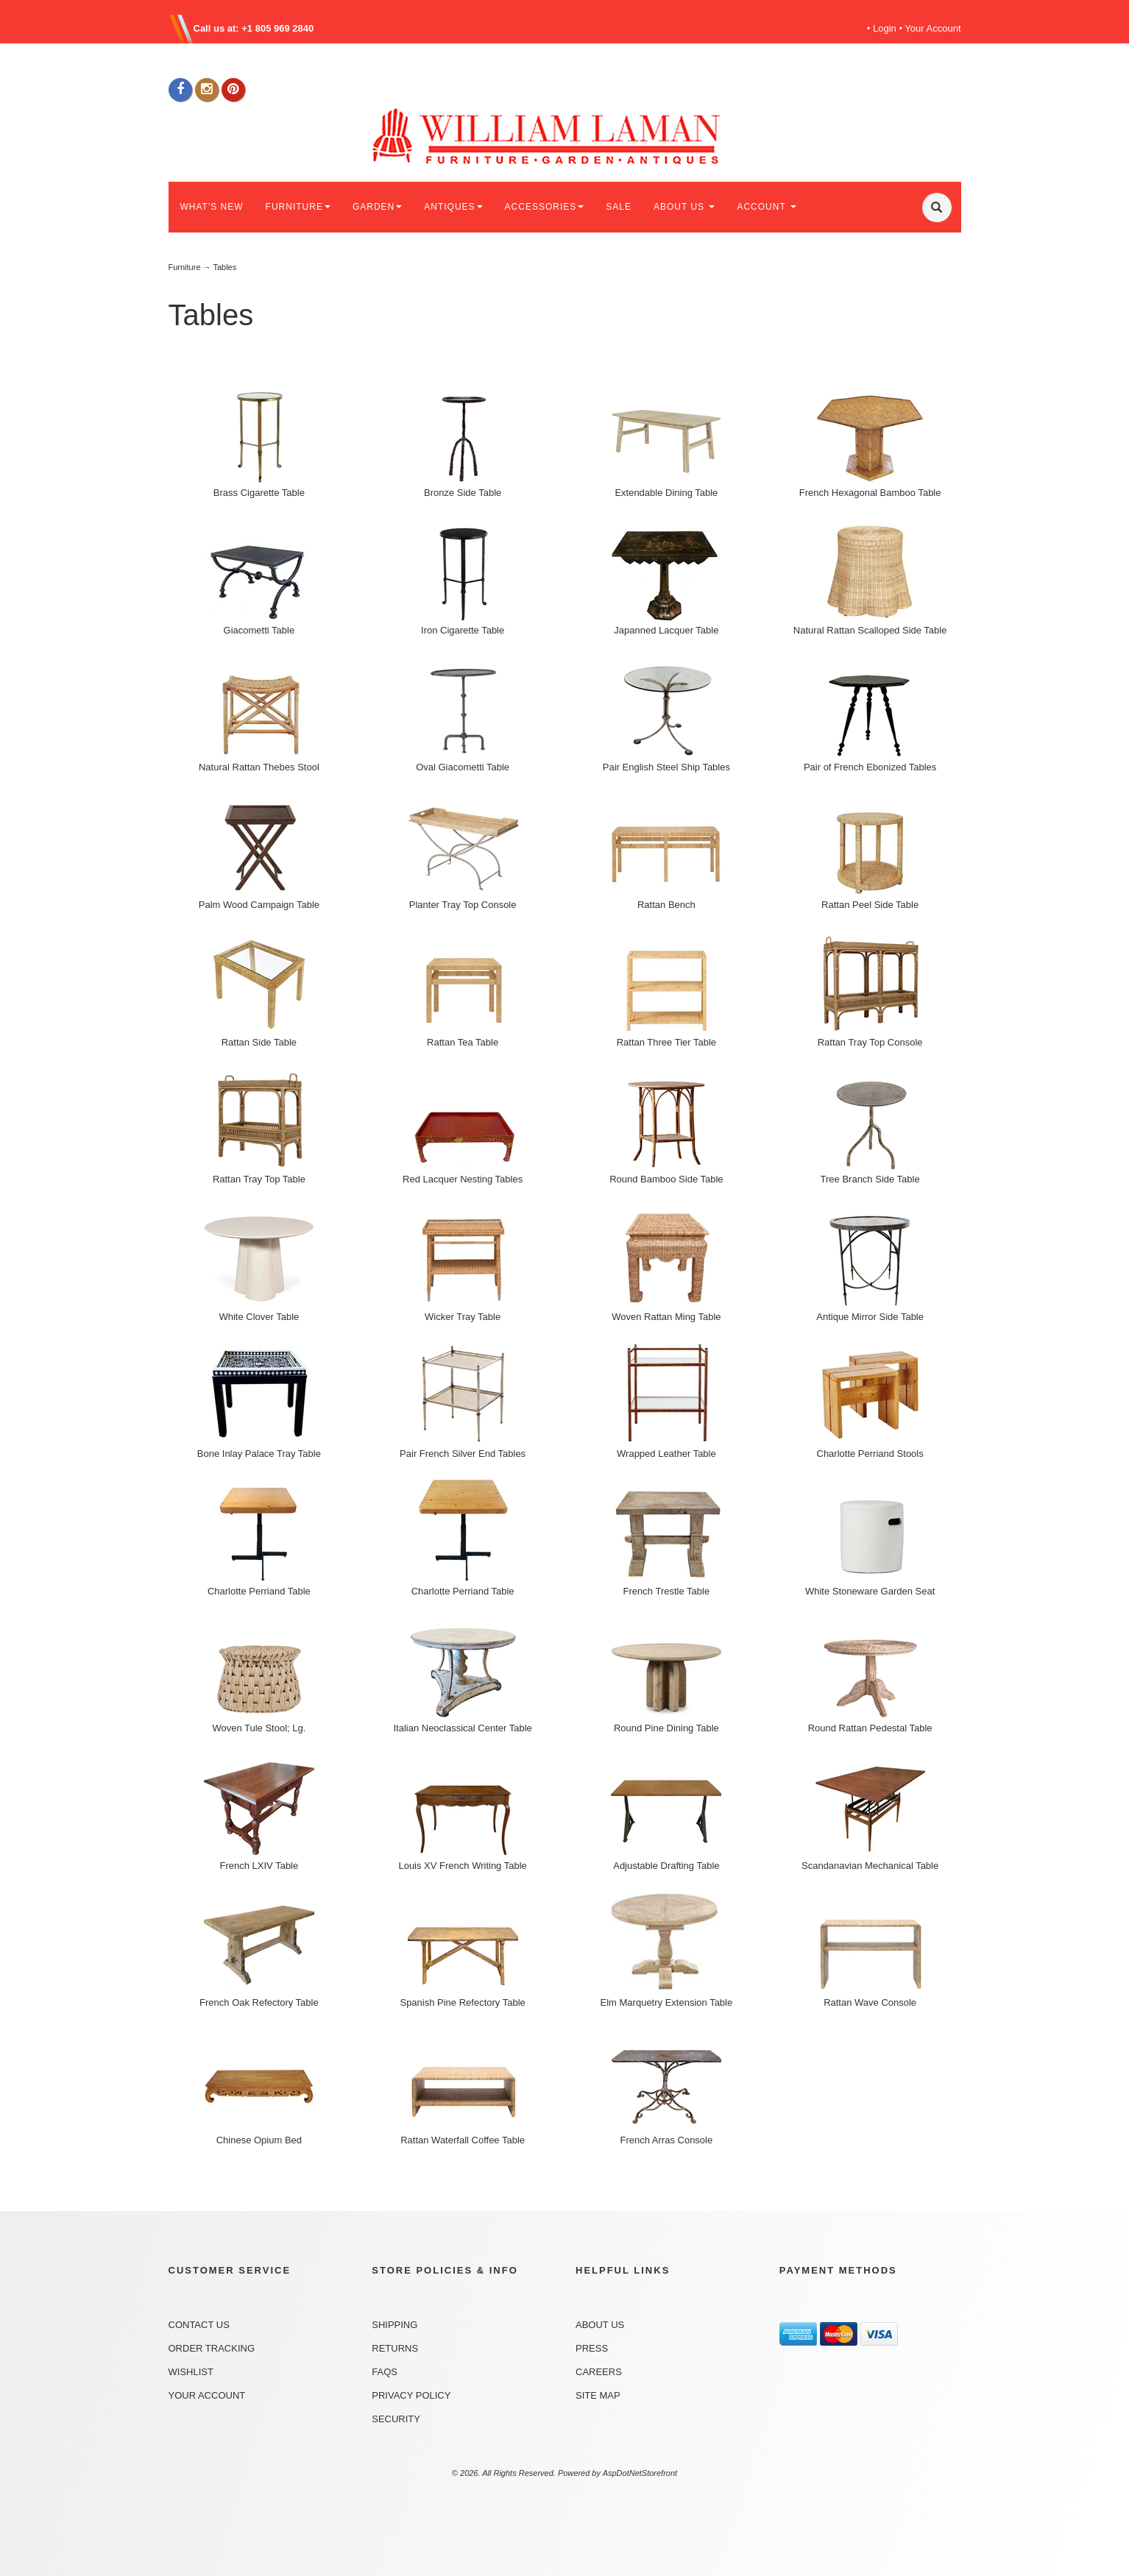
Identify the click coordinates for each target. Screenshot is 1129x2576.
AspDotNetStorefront (640, 2473)
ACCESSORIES (544, 207)
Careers (599, 2371)
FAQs (384, 2371)
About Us (600, 2324)
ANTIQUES (453, 207)
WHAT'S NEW (212, 207)
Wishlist (191, 2371)
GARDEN (377, 207)
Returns (395, 2348)
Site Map (598, 2395)
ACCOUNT (766, 207)
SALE (618, 207)
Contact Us (199, 2324)
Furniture (185, 267)
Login (884, 28)
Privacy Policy (411, 2395)
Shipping (394, 2324)
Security (396, 2418)
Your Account (932, 28)
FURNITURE (298, 207)
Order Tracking (212, 2348)
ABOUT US (684, 207)
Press (592, 2348)
